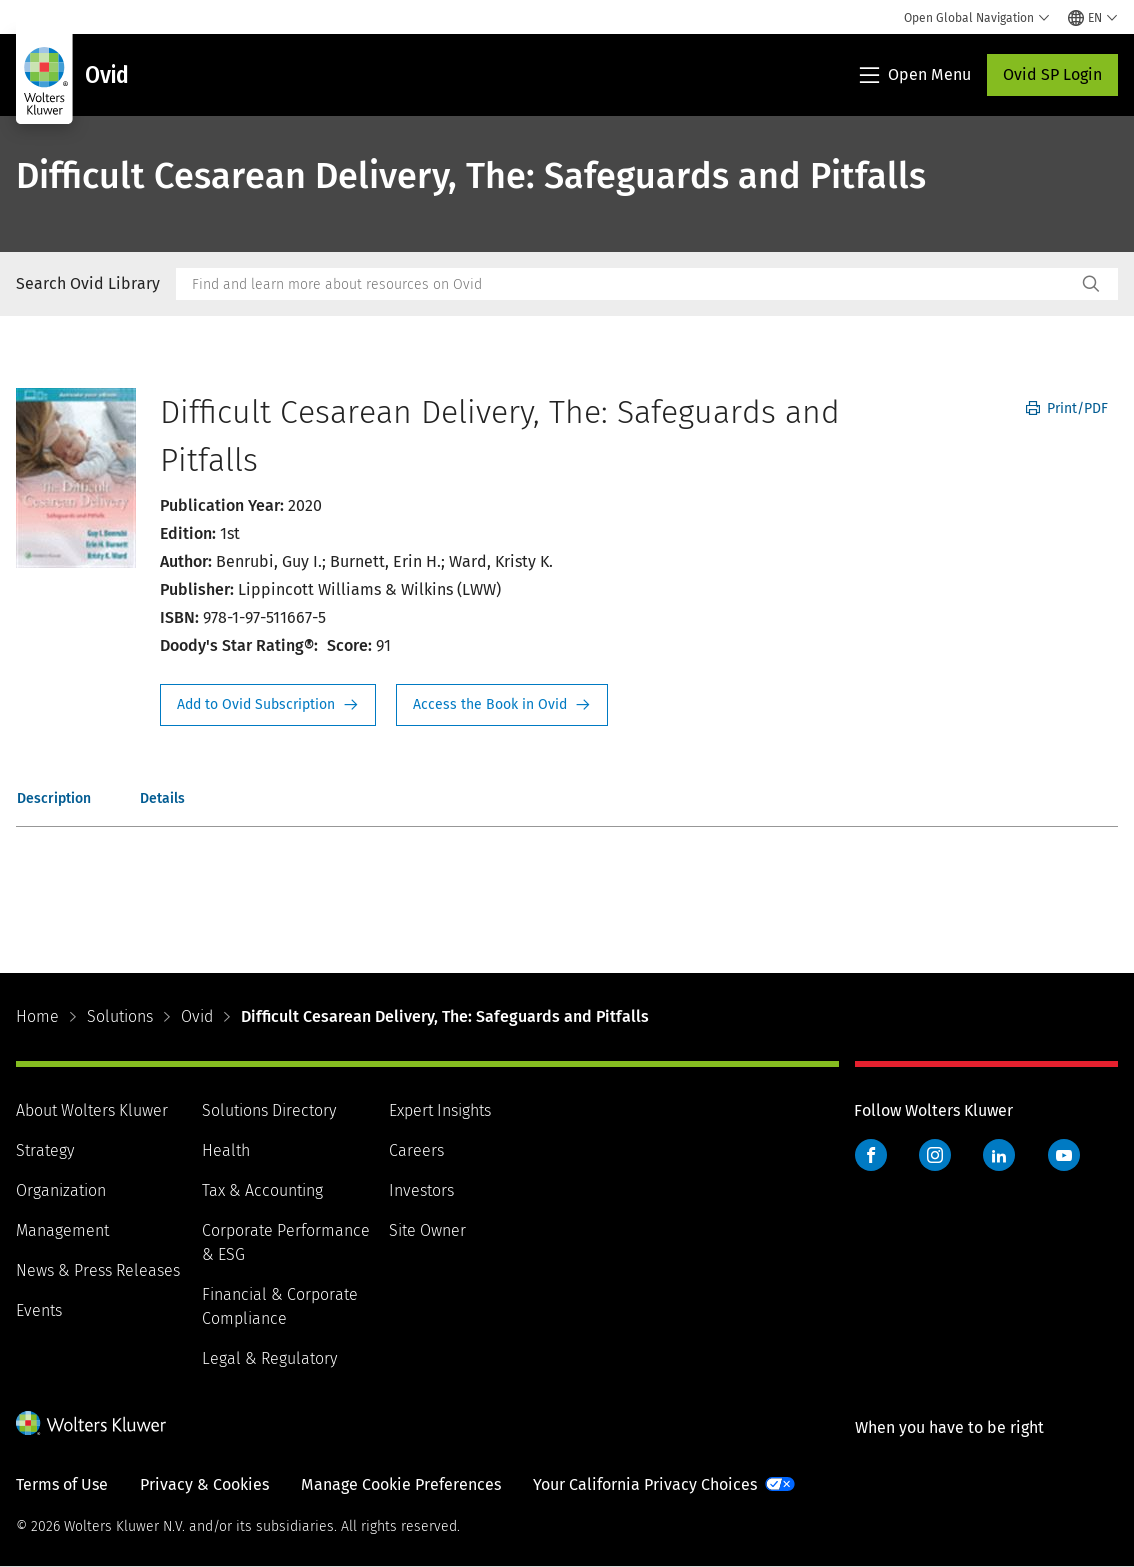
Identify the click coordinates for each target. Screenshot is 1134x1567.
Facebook (871, 1155)
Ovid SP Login (1052, 74)
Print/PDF (1067, 408)
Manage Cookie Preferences (401, 1484)
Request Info (268, 705)
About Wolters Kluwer (92, 1110)
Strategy (45, 1150)
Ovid (197, 1016)
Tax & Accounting (262, 1190)
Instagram (935, 1155)
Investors (421, 1190)
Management (62, 1230)
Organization (61, 1190)
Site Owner (427, 1230)
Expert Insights (440, 1110)
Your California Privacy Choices (645, 1484)
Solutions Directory (269, 1110)
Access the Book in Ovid (502, 705)
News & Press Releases (98, 1270)
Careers (416, 1150)
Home (37, 1016)
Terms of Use (62, 1484)
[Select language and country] (1093, 18)
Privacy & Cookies (204, 1484)
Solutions (120, 1016)
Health (226, 1150)
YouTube (1064, 1155)
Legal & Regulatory (269, 1358)
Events (39, 1310)
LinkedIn (999, 1155)
